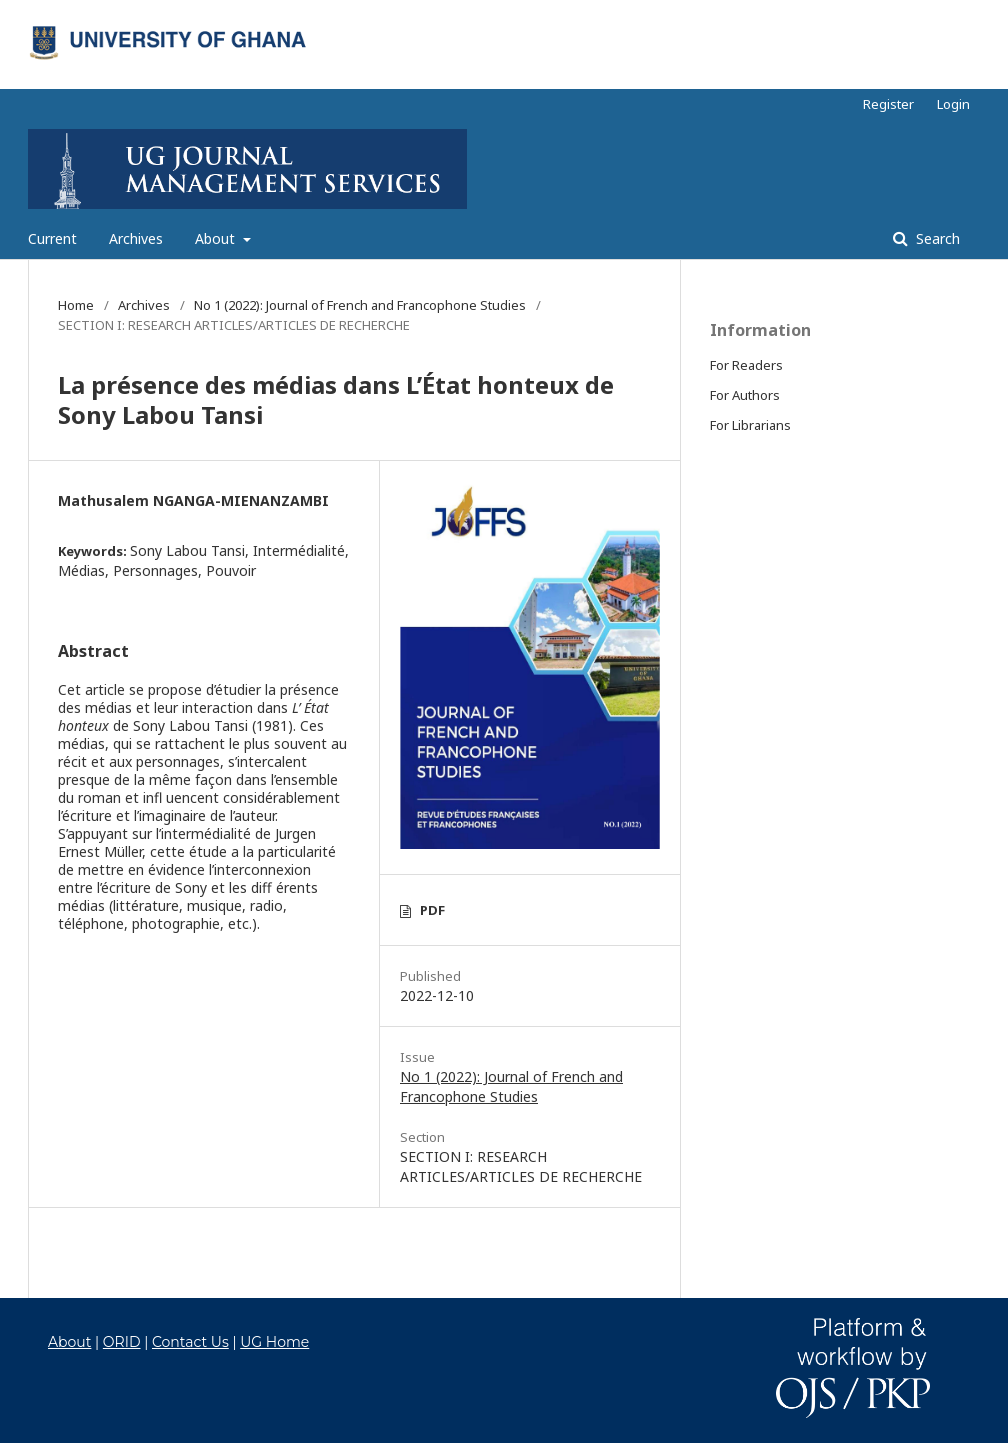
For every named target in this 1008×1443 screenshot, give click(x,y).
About (217, 238)
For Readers (746, 365)
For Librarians (750, 425)
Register (888, 104)
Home (76, 305)
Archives (136, 238)
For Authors (745, 395)
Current (52, 238)
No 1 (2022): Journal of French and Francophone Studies (360, 305)
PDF (432, 910)
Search (936, 238)
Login (953, 104)
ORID (122, 1342)
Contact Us (190, 1342)
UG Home (274, 1342)
